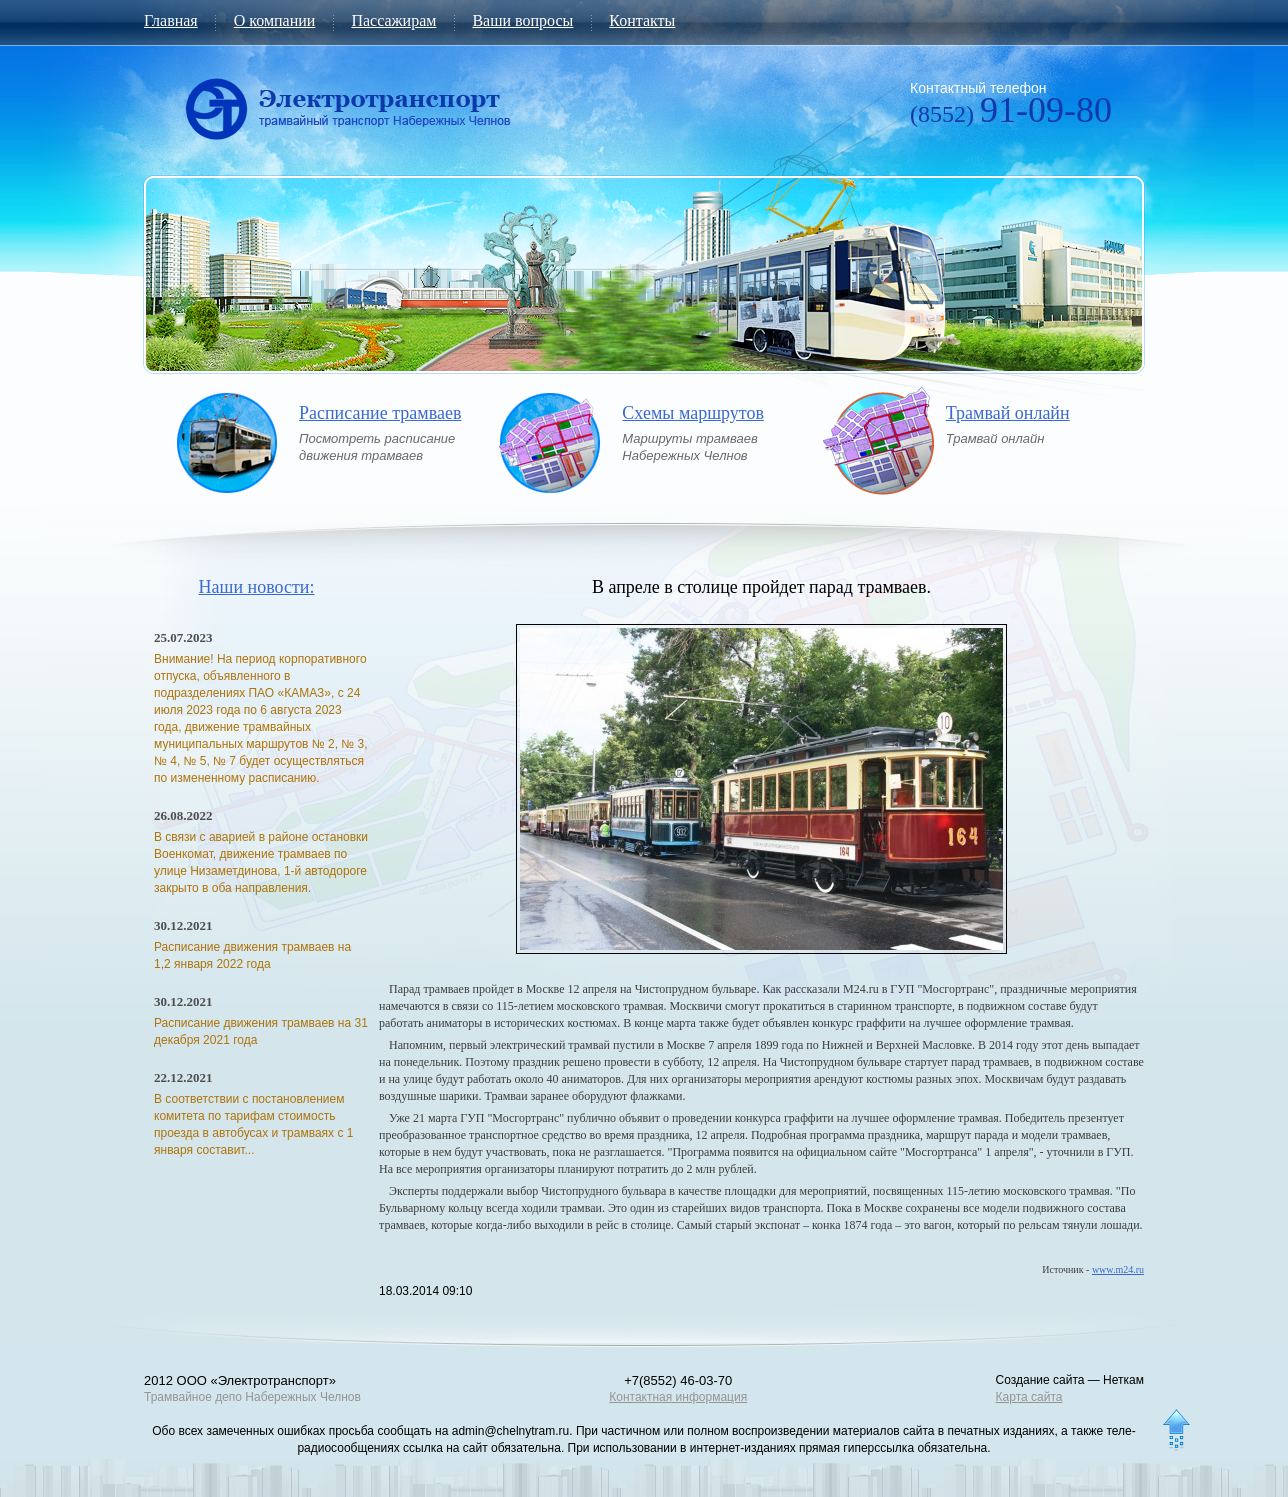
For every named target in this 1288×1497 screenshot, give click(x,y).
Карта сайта (1029, 1397)
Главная (171, 20)
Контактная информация (678, 1397)
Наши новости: (257, 587)
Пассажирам (393, 20)
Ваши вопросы (522, 20)
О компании (275, 20)
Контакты (642, 20)
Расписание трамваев (380, 413)
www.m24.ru (1118, 1269)
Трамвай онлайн (1008, 413)
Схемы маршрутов (693, 413)
